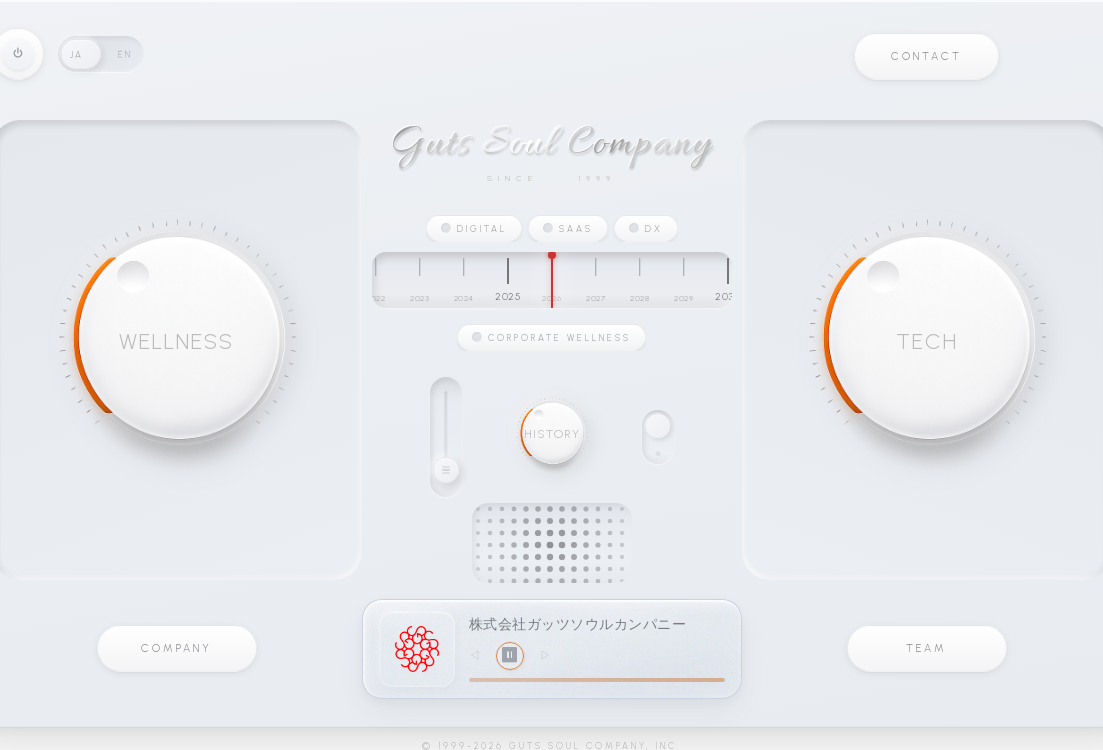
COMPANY (176, 648)
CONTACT (926, 56)
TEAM (926, 648)
